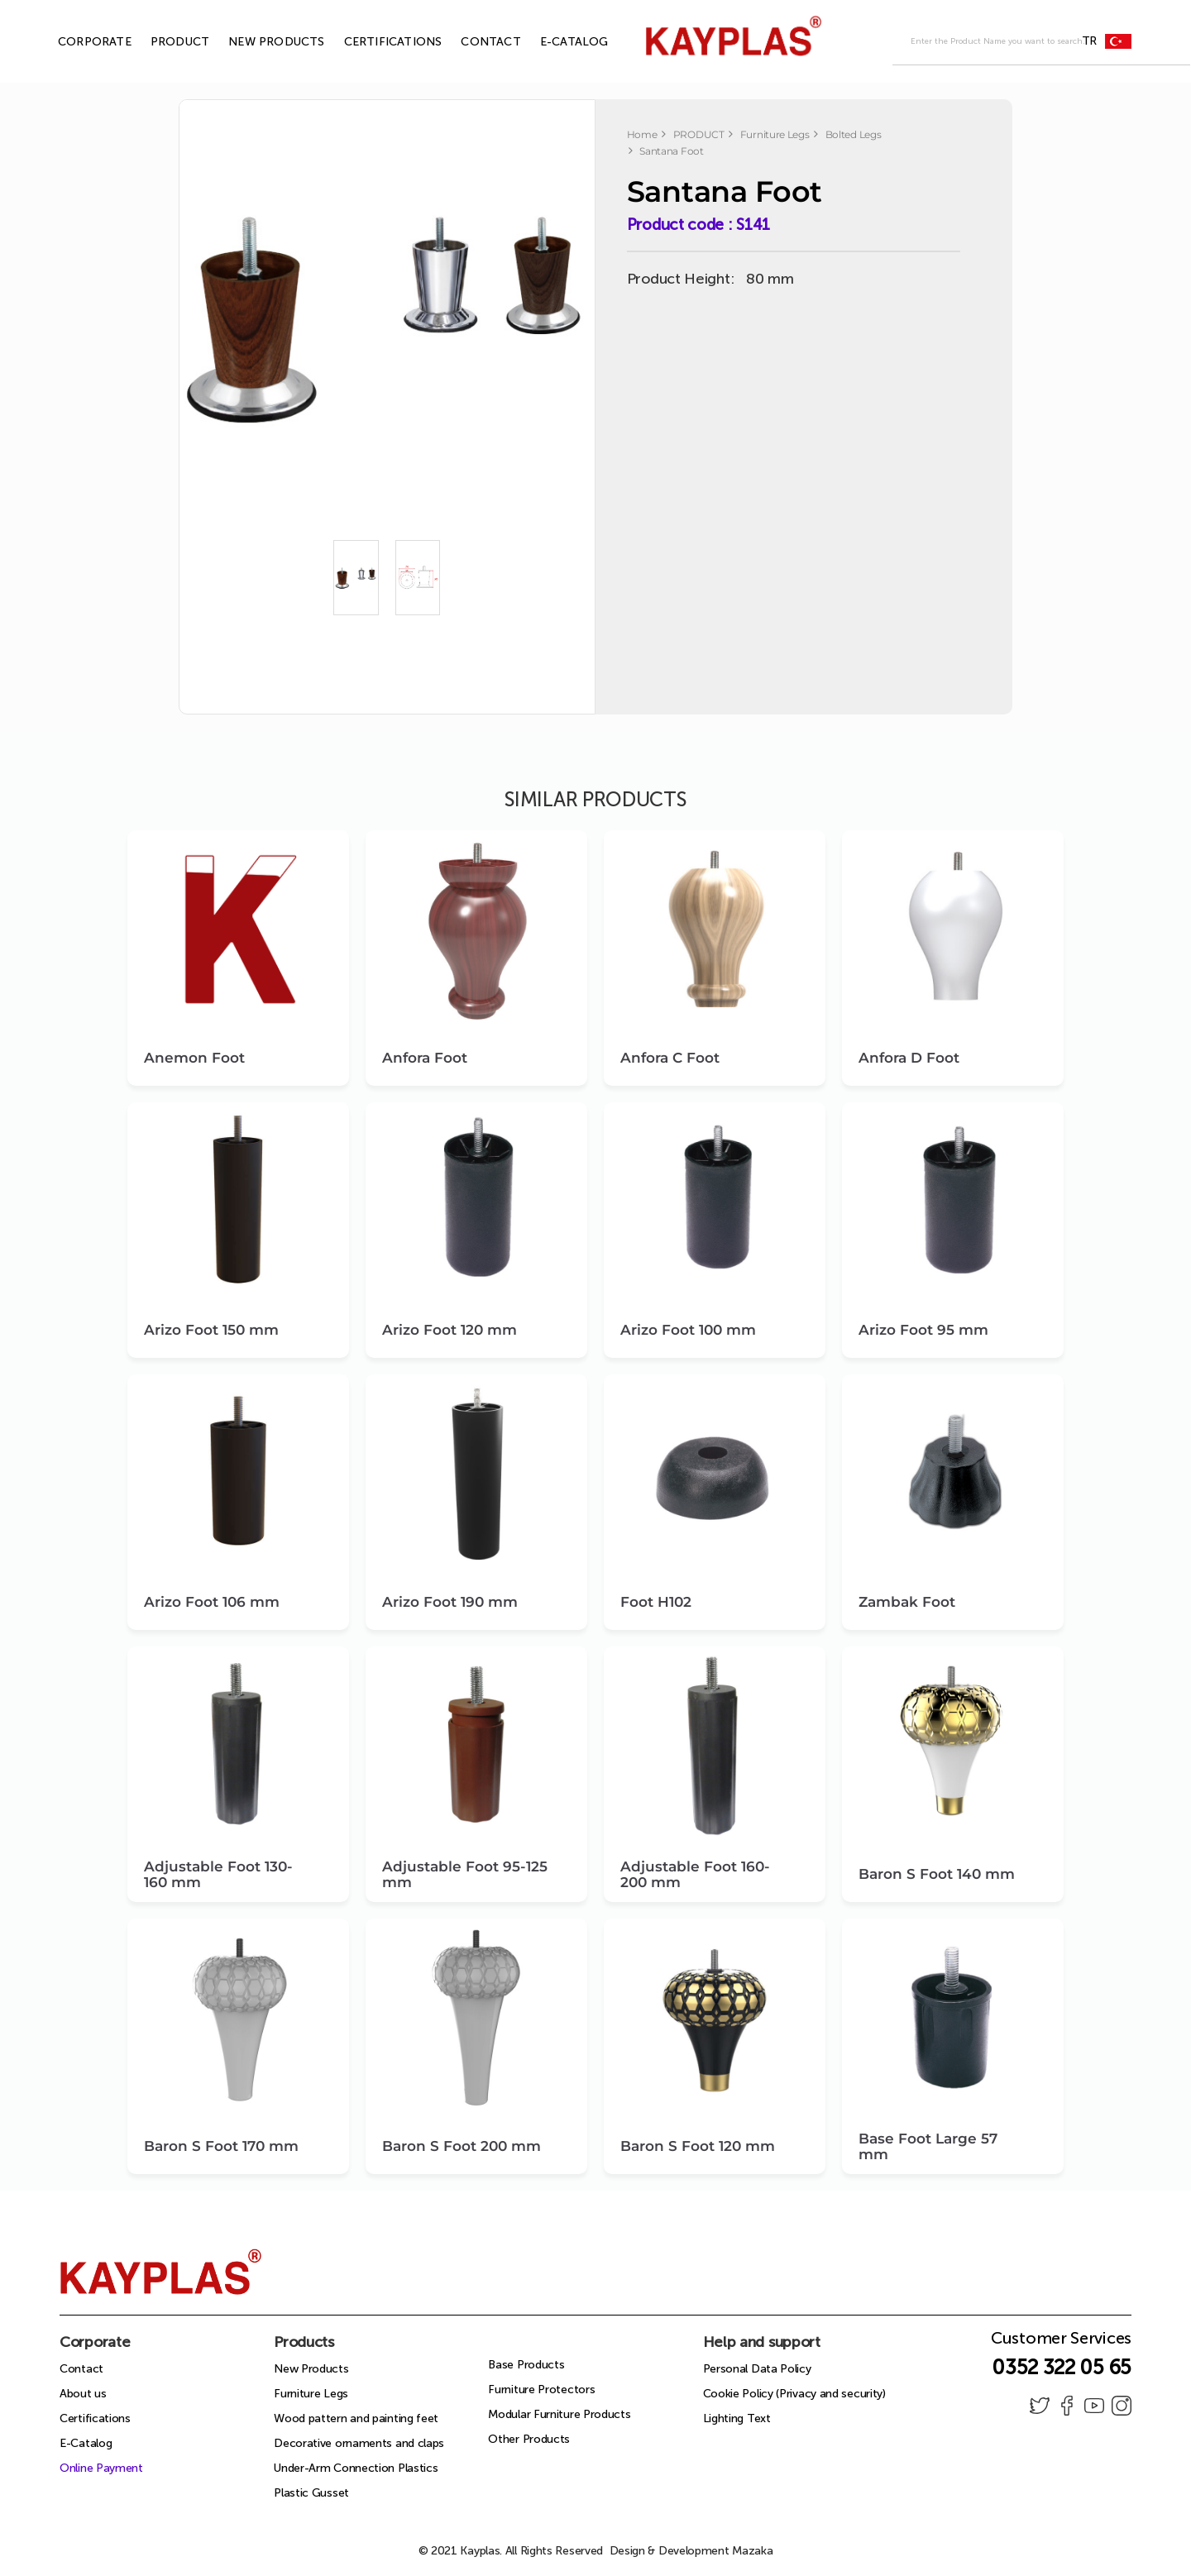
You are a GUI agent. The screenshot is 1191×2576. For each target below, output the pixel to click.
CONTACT (471, 42)
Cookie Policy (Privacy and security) (794, 2394)
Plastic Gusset (311, 2493)
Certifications (95, 2418)
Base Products (526, 2365)
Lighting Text (737, 2418)
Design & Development (691, 2551)
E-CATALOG (555, 42)
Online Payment (101, 2468)
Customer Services (1061, 2343)
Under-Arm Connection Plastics (356, 2468)
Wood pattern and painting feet (356, 2418)
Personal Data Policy (757, 2369)
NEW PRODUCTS (257, 42)
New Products (311, 2369)
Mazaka (752, 2551)
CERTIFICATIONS (374, 42)
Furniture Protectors (541, 2389)
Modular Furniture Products (559, 2414)
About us (83, 2394)
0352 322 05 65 (1061, 2367)
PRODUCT (161, 42)
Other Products (529, 2439)
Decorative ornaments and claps (359, 2443)
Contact (81, 2369)
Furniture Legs (311, 2394)
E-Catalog (86, 2443)
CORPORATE (75, 42)
